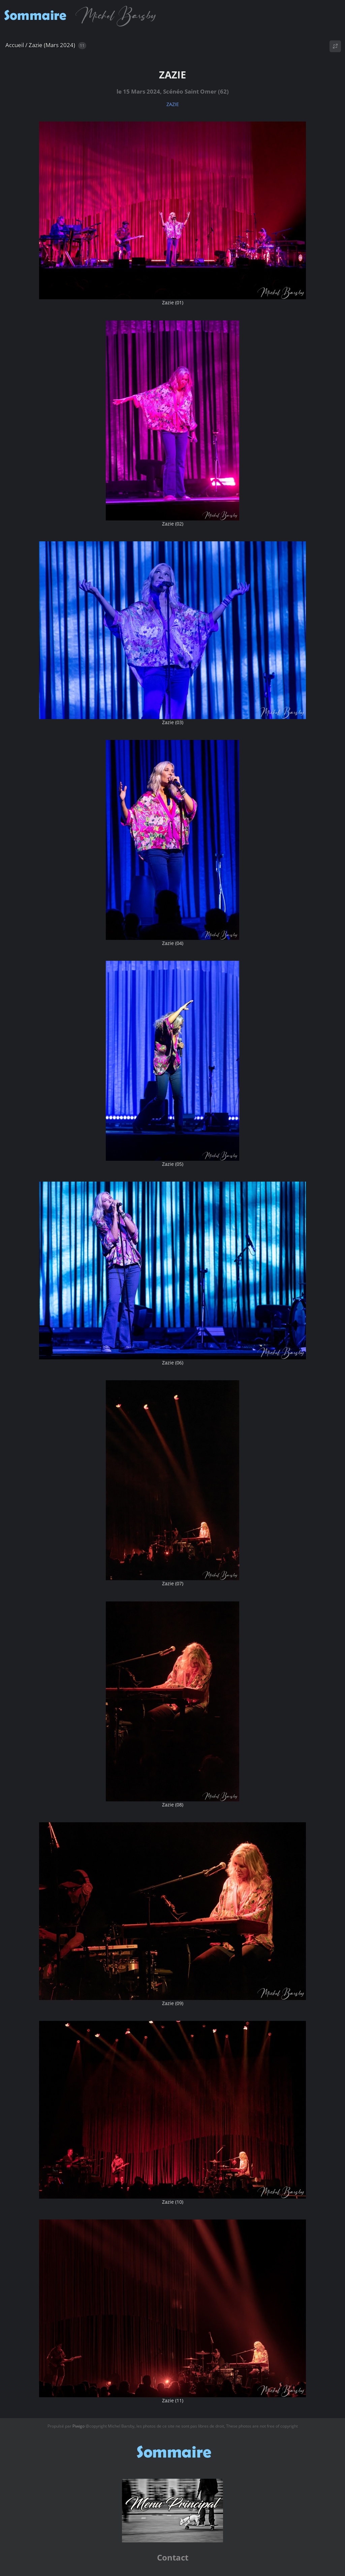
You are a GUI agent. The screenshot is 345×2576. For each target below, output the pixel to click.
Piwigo (78, 2426)
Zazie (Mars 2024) (52, 45)
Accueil (14, 45)
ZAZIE (172, 104)
